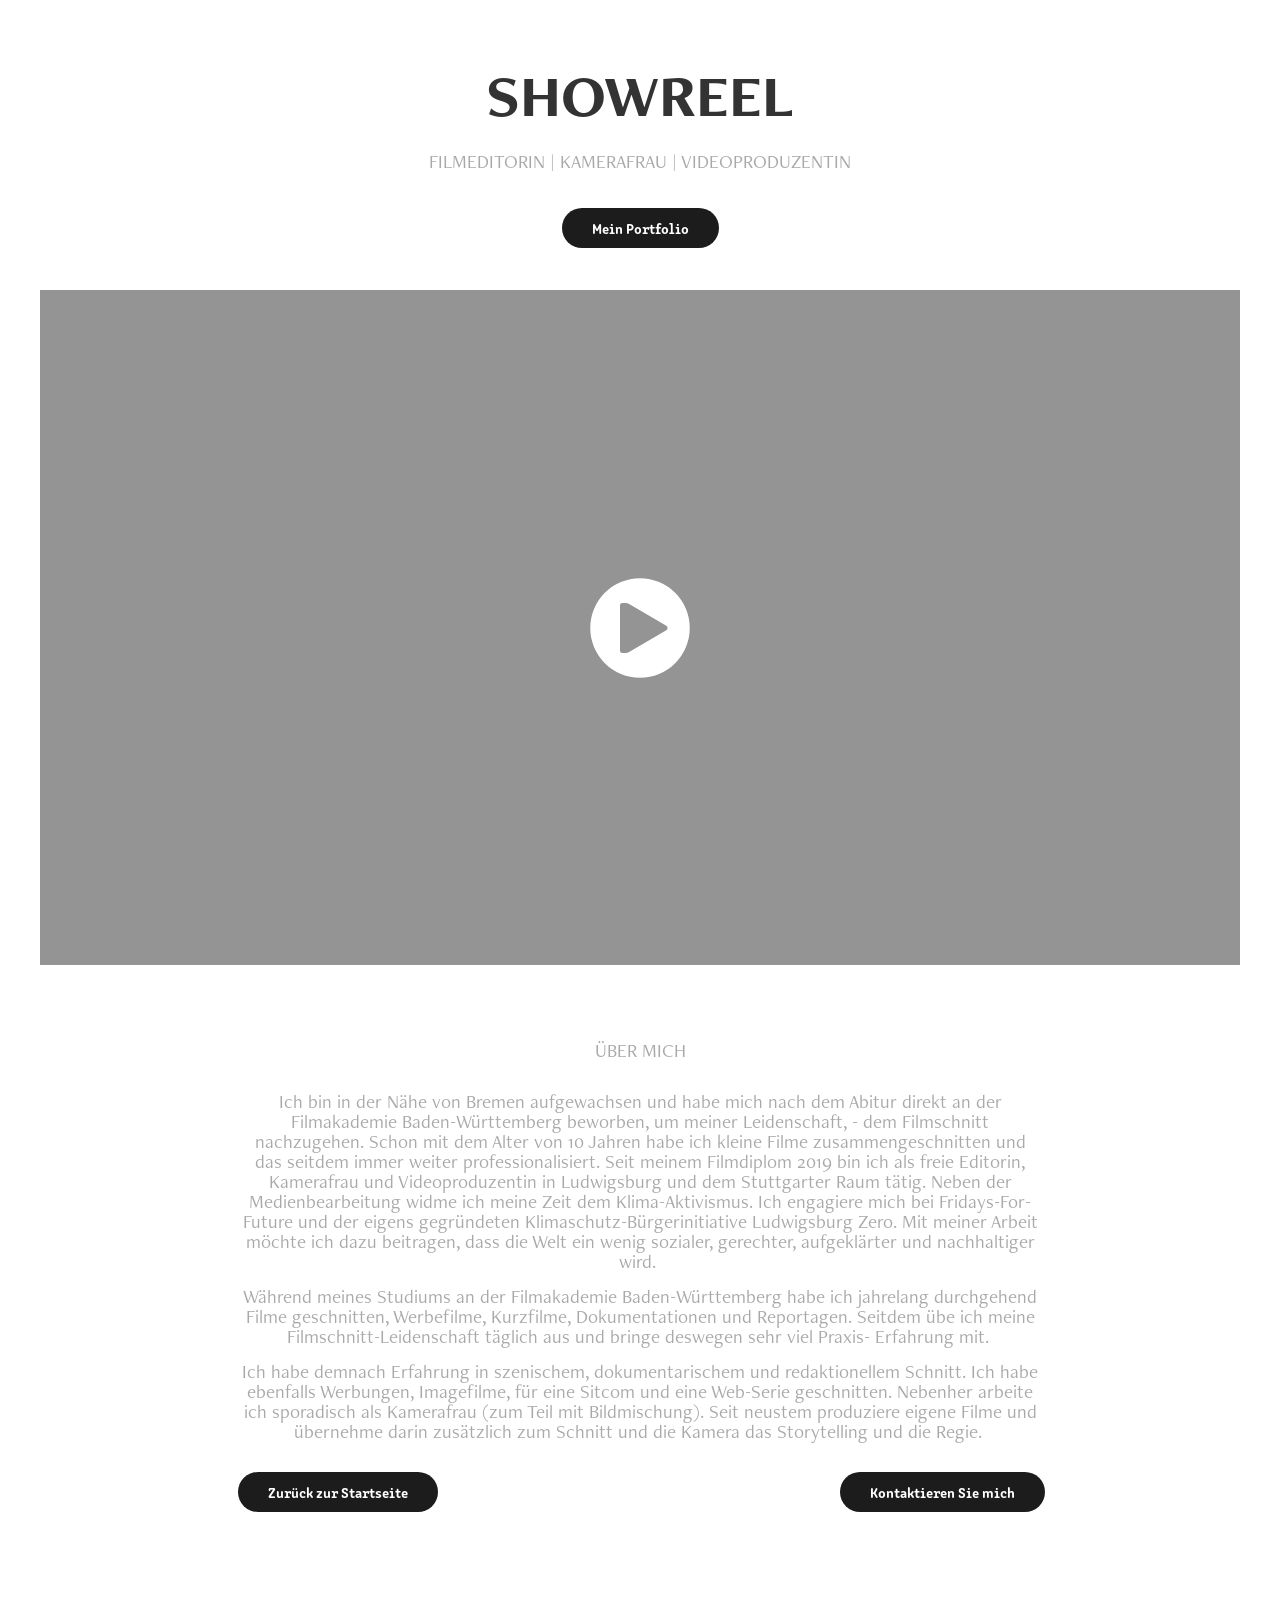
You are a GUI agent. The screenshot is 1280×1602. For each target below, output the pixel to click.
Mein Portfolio (640, 228)
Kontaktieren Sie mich (942, 1492)
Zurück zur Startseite (338, 1492)
